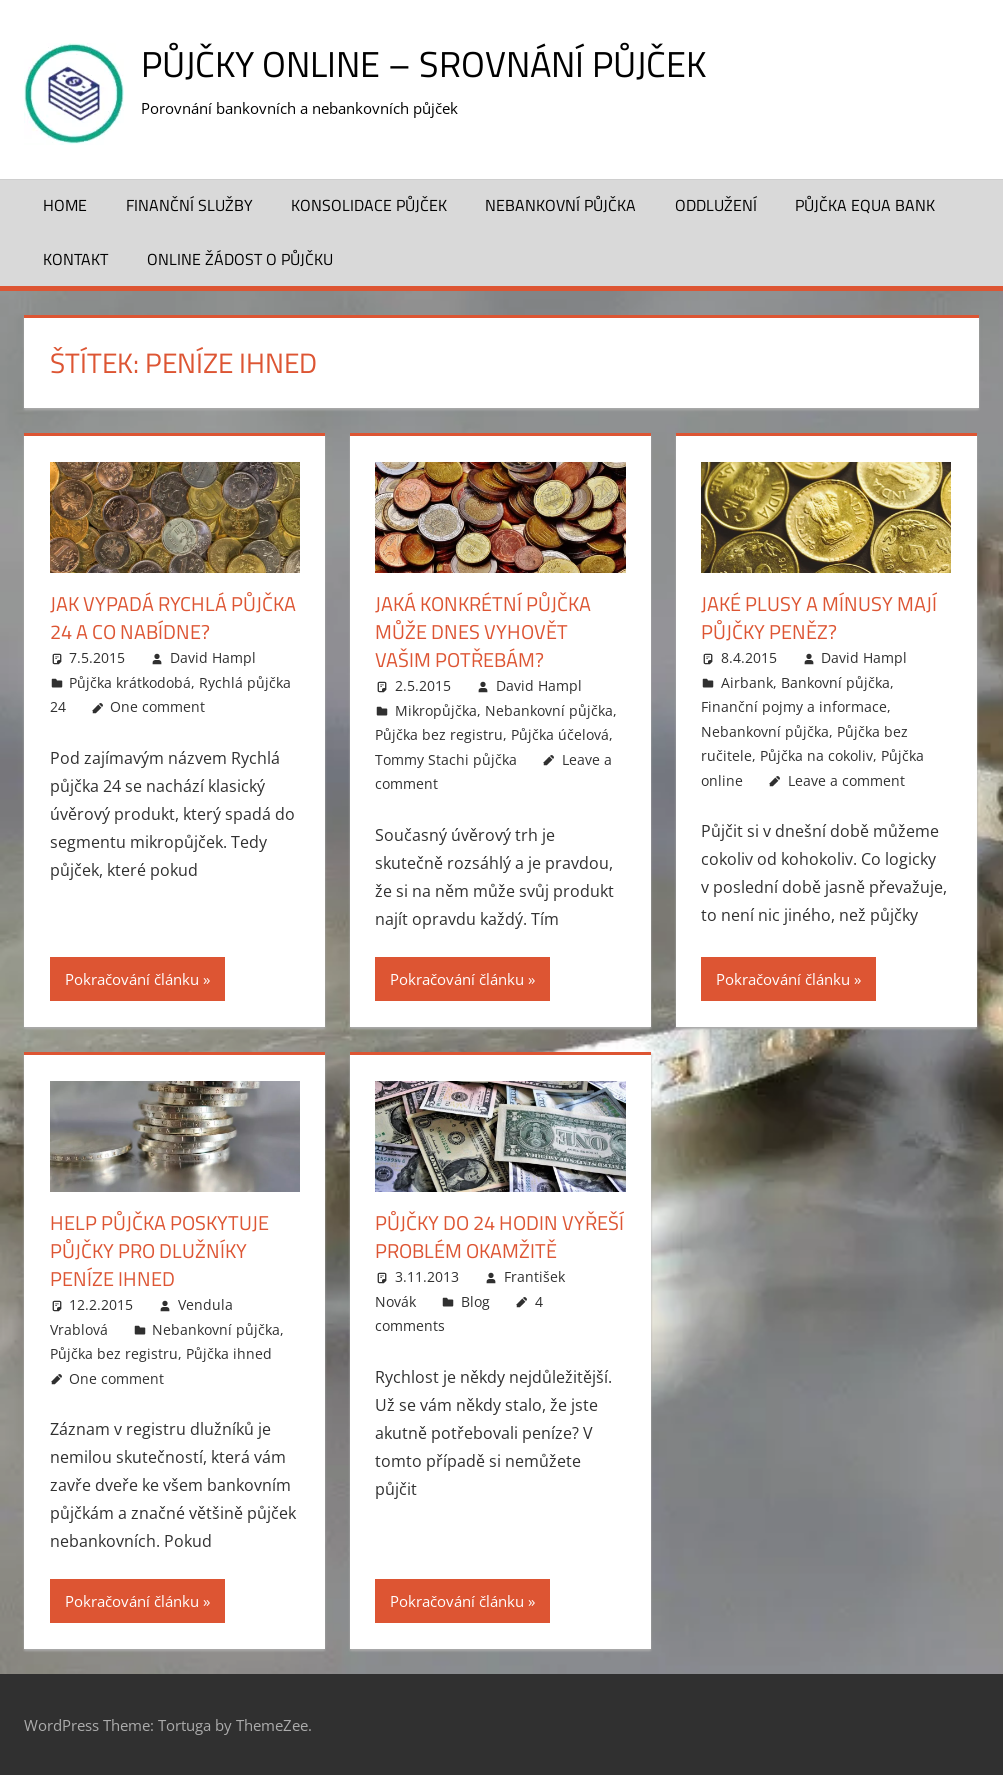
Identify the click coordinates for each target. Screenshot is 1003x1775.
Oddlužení (716, 205)
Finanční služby (189, 205)
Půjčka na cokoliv (816, 755)
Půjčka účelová (560, 734)
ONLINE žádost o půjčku (240, 259)
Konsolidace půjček (369, 205)
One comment (157, 706)
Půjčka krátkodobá (130, 682)
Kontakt (75, 259)
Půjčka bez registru (439, 734)
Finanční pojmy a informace (794, 706)
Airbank (747, 682)
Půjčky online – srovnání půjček (423, 63)
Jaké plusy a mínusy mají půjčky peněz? (819, 617)
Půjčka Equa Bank (865, 205)
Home (65, 205)
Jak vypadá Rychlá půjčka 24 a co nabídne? (173, 617)
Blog (475, 1301)
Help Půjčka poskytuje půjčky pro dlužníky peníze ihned (159, 1250)
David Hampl (213, 657)
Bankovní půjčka (835, 682)
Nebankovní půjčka (560, 205)
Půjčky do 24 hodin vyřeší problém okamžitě (499, 1236)
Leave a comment (846, 780)
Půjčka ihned (229, 1353)
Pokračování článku (132, 979)
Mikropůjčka (436, 710)
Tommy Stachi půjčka (446, 759)
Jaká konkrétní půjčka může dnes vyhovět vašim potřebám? (483, 631)
